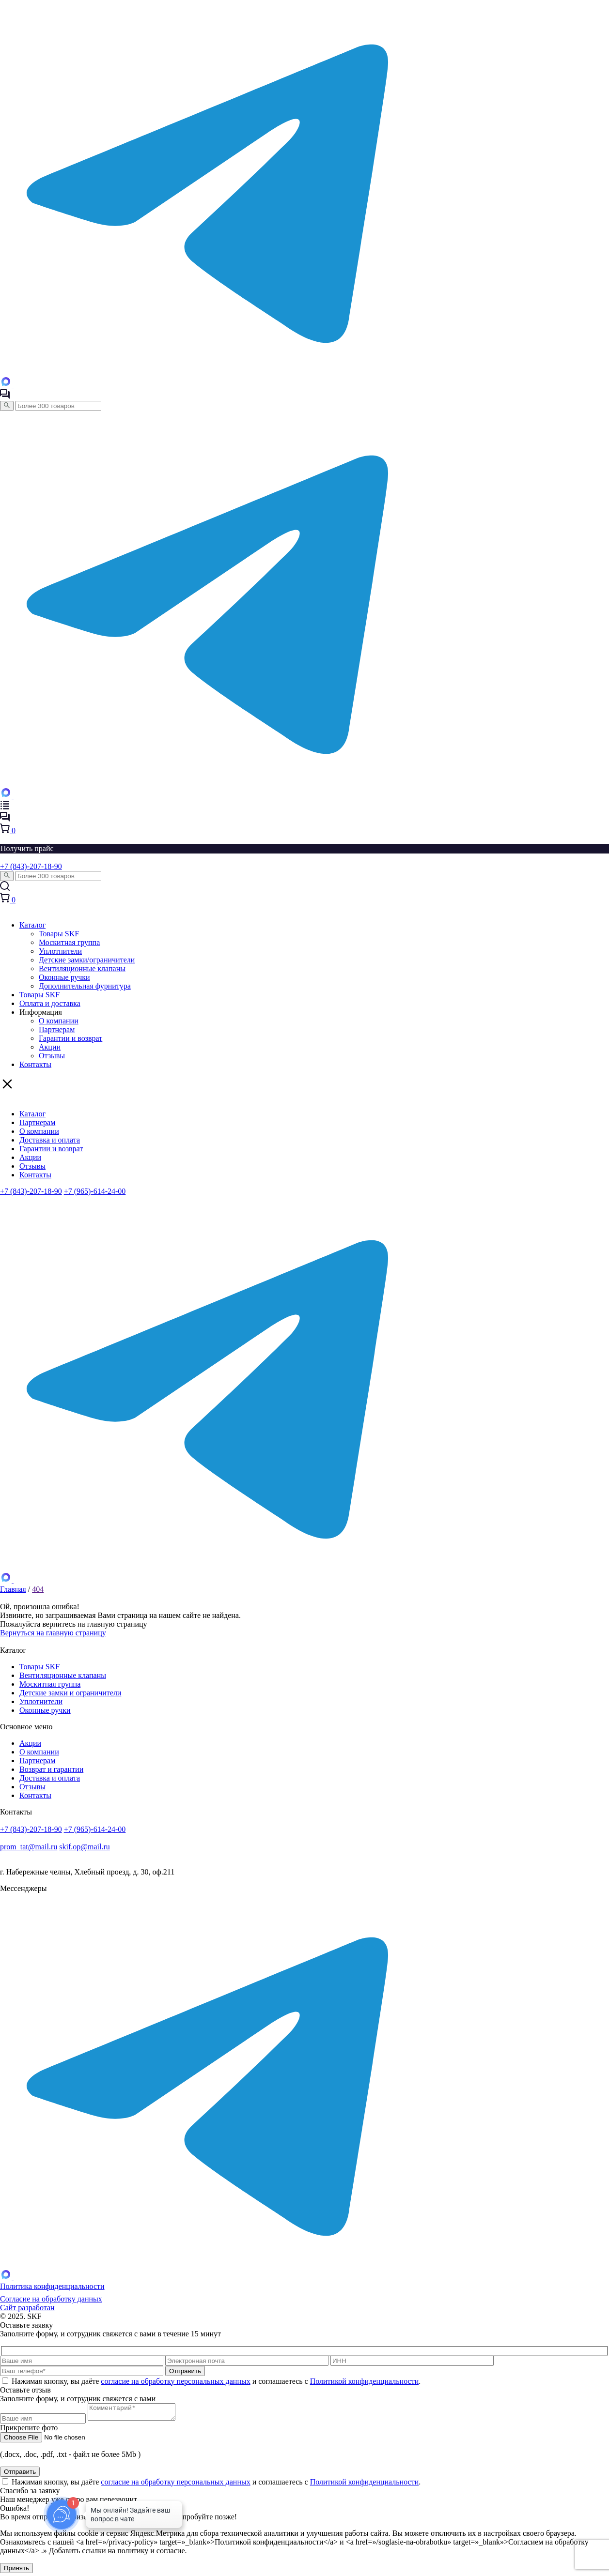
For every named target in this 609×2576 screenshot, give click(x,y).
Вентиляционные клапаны (82, 968)
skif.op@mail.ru (84, 1847)
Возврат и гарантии (51, 1769)
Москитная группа (69, 942)
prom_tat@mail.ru (28, 1847)
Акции (50, 1047)
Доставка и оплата (49, 1140)
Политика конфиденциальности (52, 2286)
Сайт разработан (27, 2307)
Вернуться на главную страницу (53, 1633)
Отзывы (52, 1056)
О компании (58, 1021)
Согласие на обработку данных (51, 2299)
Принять (16, 2571)
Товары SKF (59, 934)
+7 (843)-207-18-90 (31, 866)
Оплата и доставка (49, 1003)
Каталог (32, 925)
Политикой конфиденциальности (364, 2381)
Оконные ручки (64, 977)
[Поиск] (7, 406)
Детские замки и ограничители (70, 1693)
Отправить (20, 2474)
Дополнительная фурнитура (85, 986)
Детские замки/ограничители (87, 960)
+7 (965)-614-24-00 (95, 1191)
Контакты (35, 1064)
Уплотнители (60, 951)
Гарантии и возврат (70, 1038)
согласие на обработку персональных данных (175, 2381)
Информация (40, 1012)
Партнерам (57, 1029)
